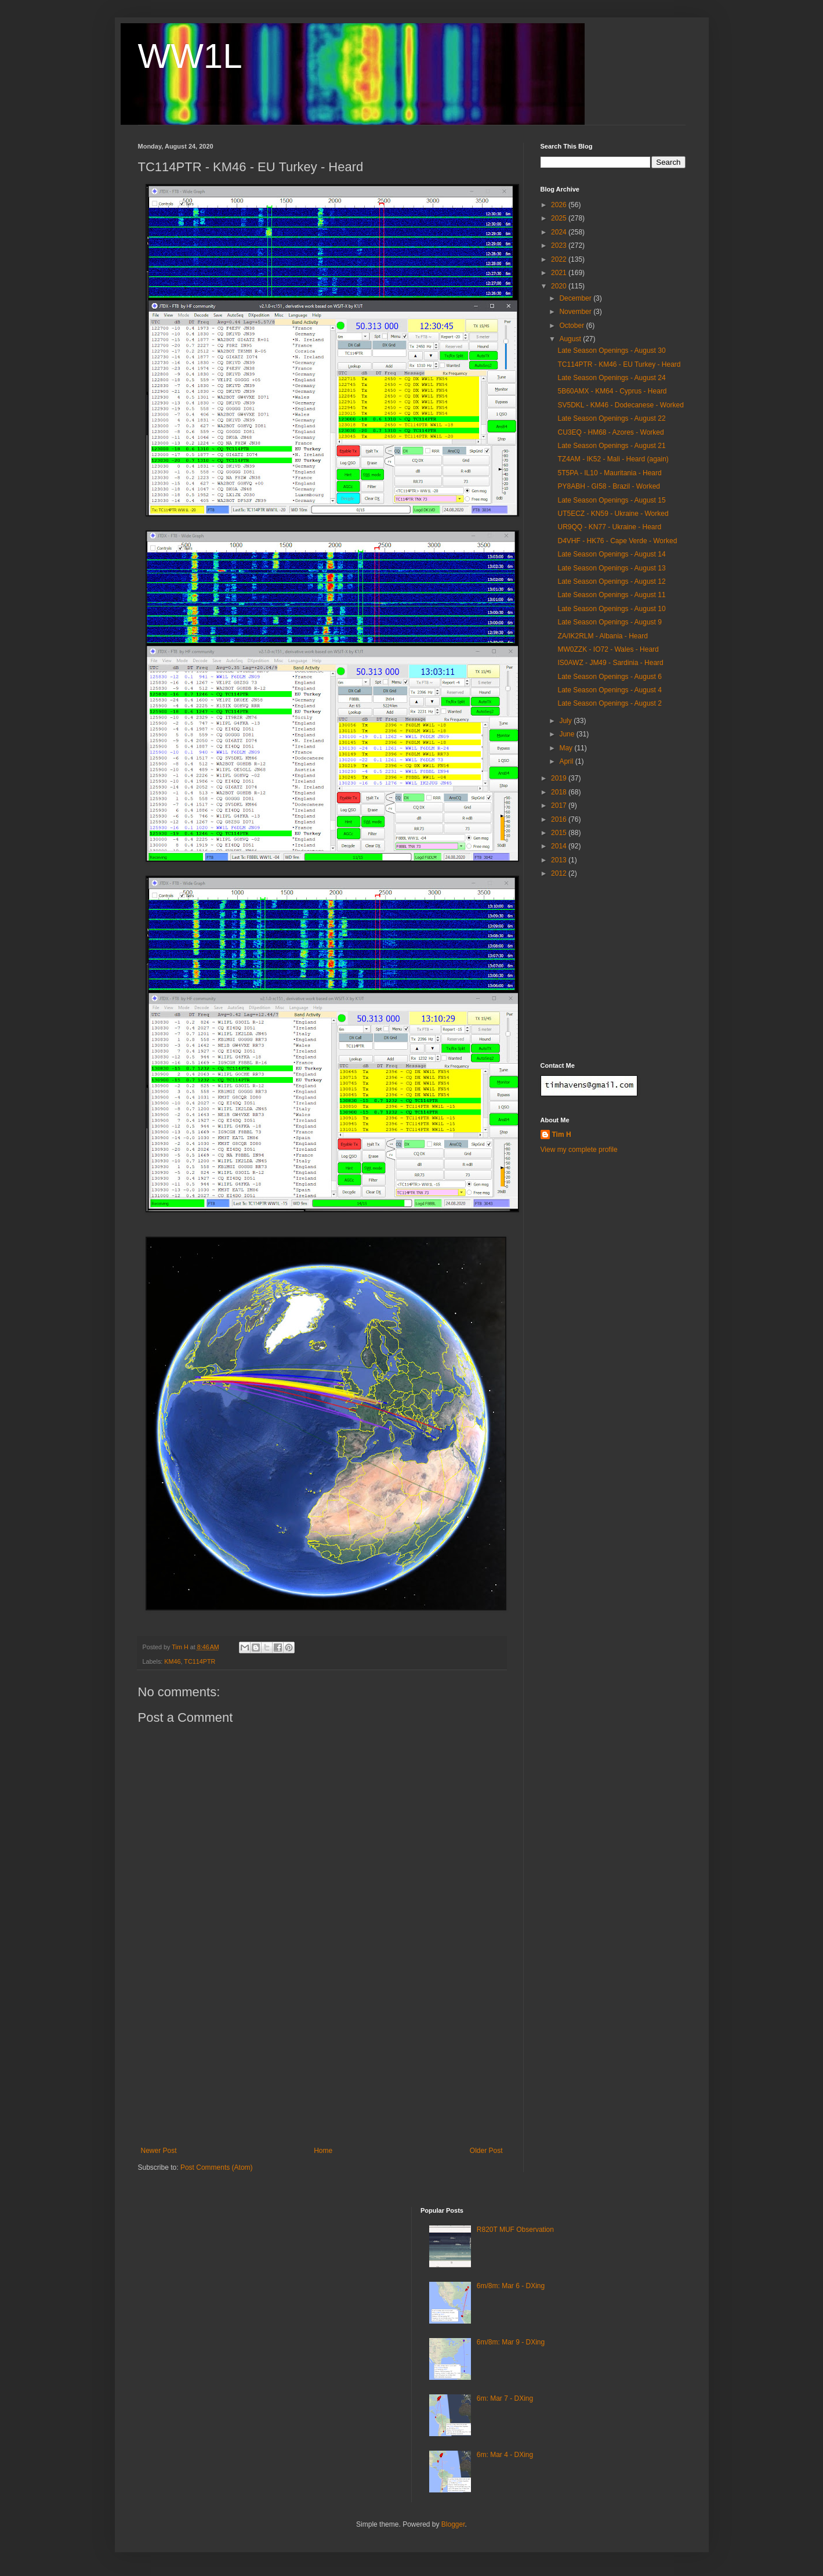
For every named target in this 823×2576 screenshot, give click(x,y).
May (566, 748)
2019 (559, 778)
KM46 (172, 1661)
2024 (559, 232)
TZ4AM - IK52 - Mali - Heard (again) (612, 459)
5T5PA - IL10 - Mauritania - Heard (609, 473)
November (576, 312)
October (572, 325)
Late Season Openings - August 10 (611, 609)
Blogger (453, 2524)
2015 (559, 833)
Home (323, 2151)
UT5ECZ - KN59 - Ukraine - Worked (612, 514)
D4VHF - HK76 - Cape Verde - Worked (617, 541)
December (576, 298)
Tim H (561, 1134)
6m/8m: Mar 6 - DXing (511, 2286)
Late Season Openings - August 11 (611, 595)
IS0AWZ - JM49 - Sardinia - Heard (610, 663)
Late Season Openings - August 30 (611, 350)
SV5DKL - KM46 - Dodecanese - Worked (620, 405)
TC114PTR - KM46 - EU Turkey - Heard (618, 364)
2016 (559, 819)
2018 (559, 792)
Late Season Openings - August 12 (611, 581)
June (567, 734)
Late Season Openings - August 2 (609, 703)
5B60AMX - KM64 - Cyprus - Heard (611, 391)
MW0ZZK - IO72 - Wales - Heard (607, 649)
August (571, 339)
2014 (559, 846)
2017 (559, 805)
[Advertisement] (322, 2059)
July (566, 721)
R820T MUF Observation (515, 2229)
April (567, 761)
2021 (559, 273)
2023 (559, 245)
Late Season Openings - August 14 (611, 554)
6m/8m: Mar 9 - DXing (511, 2342)
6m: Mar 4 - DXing (505, 2455)
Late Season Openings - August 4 (609, 690)
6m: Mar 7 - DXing (505, 2398)
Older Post (486, 2151)
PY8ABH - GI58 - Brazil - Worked (608, 486)
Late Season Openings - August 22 (611, 418)
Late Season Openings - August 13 (611, 568)
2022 (559, 259)
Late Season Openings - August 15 (611, 500)
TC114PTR (199, 1661)
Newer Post (159, 2151)
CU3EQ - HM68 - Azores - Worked (610, 432)
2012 (559, 873)
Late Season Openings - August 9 (609, 622)
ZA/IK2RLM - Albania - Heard (602, 636)
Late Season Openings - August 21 (611, 446)
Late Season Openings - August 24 (611, 378)
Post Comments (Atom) (216, 2167)
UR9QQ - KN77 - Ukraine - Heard (609, 527)
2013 (559, 860)
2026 (559, 205)
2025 (559, 218)
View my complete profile (579, 1150)
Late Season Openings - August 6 (609, 677)
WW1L (190, 56)
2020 (559, 286)
